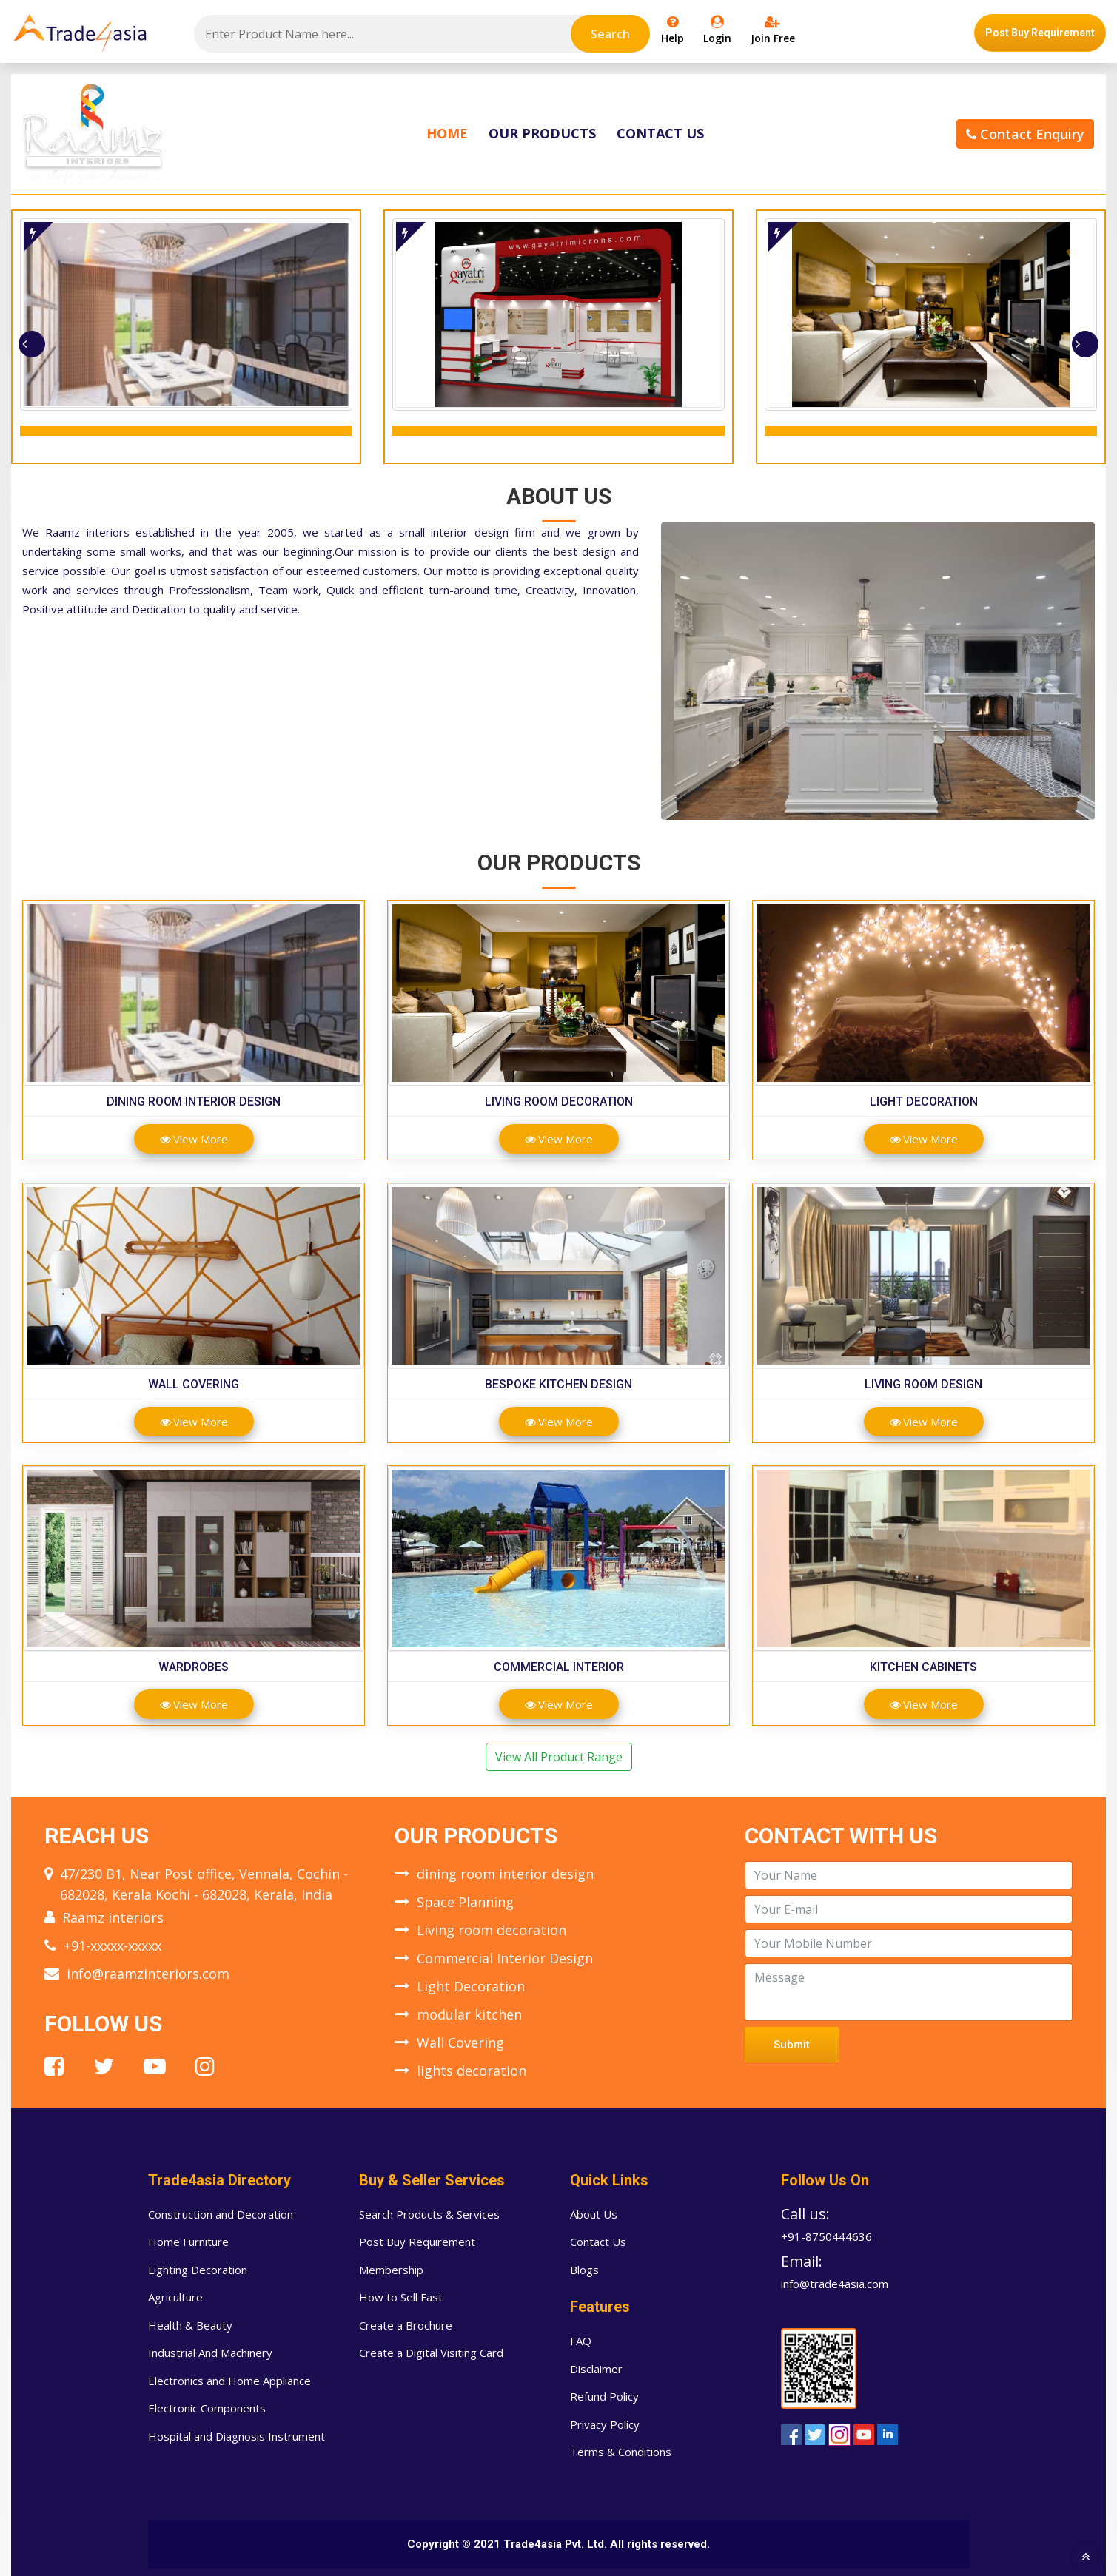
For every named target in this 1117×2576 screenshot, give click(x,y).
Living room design (923, 1384)
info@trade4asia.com (834, 2283)
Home (447, 133)
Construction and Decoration (220, 2214)
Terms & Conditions (620, 2451)
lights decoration (471, 2070)
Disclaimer (596, 2368)
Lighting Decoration (197, 2269)
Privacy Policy (605, 2424)
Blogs (584, 2269)
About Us (593, 2214)
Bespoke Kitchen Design (558, 1384)
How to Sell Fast (401, 2297)
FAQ (580, 2340)
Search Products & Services (429, 2214)
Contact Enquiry (1025, 134)
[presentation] (32, 344)
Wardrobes (193, 1667)
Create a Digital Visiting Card (431, 2352)
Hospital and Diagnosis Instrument (236, 2436)
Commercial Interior (559, 1667)
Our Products (542, 133)
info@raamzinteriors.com (148, 1974)
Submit (792, 2044)
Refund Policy (604, 2396)
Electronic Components (207, 2408)
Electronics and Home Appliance (229, 2380)
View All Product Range (559, 1757)
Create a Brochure (405, 2325)
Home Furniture (188, 2241)
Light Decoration (924, 1101)
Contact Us (660, 133)
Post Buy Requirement (1040, 32)
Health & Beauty (190, 2325)
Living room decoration (559, 1101)
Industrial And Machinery (210, 2352)
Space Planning (465, 1902)
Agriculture (175, 2297)
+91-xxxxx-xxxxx (112, 1945)
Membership (391, 2269)
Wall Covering (193, 1384)
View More (194, 1138)
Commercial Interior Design (505, 1958)
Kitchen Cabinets (923, 1667)
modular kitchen (469, 2014)
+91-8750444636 (826, 2236)
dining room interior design (194, 1101)
